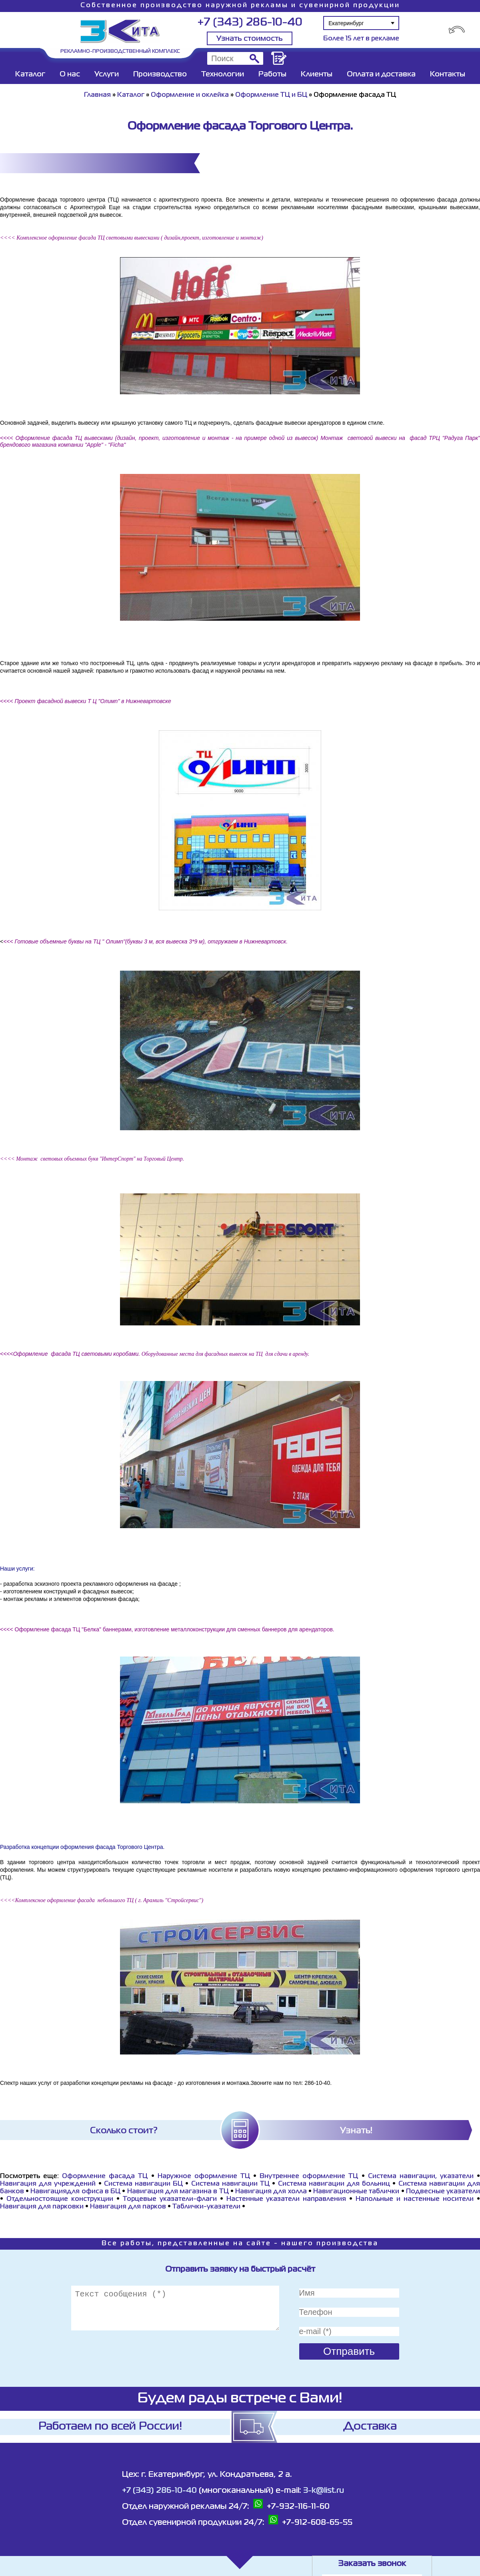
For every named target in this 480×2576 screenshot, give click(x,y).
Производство (160, 74)
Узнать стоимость (249, 39)
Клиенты (316, 74)
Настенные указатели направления (286, 2199)
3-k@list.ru (323, 2490)
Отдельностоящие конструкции (59, 2199)
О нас (70, 74)
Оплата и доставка (381, 74)
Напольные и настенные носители (415, 2199)
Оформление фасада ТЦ (105, 2176)
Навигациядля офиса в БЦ (75, 2191)
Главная (97, 95)
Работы (272, 74)
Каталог (30, 74)
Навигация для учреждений (48, 2184)
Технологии (222, 74)
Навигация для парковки (42, 2207)
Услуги (106, 74)
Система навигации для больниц (334, 2184)
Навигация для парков (128, 2207)
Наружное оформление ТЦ (204, 2176)
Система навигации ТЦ (230, 2184)
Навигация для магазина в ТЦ (178, 2191)
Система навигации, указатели (421, 2176)
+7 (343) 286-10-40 (249, 23)
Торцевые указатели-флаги (170, 2199)
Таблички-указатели (206, 2207)
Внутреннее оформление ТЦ (309, 2176)
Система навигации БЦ (143, 2184)
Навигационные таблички (356, 2191)
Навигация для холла (270, 2191)
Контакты (447, 74)
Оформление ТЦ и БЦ (271, 95)
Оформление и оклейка (190, 95)
